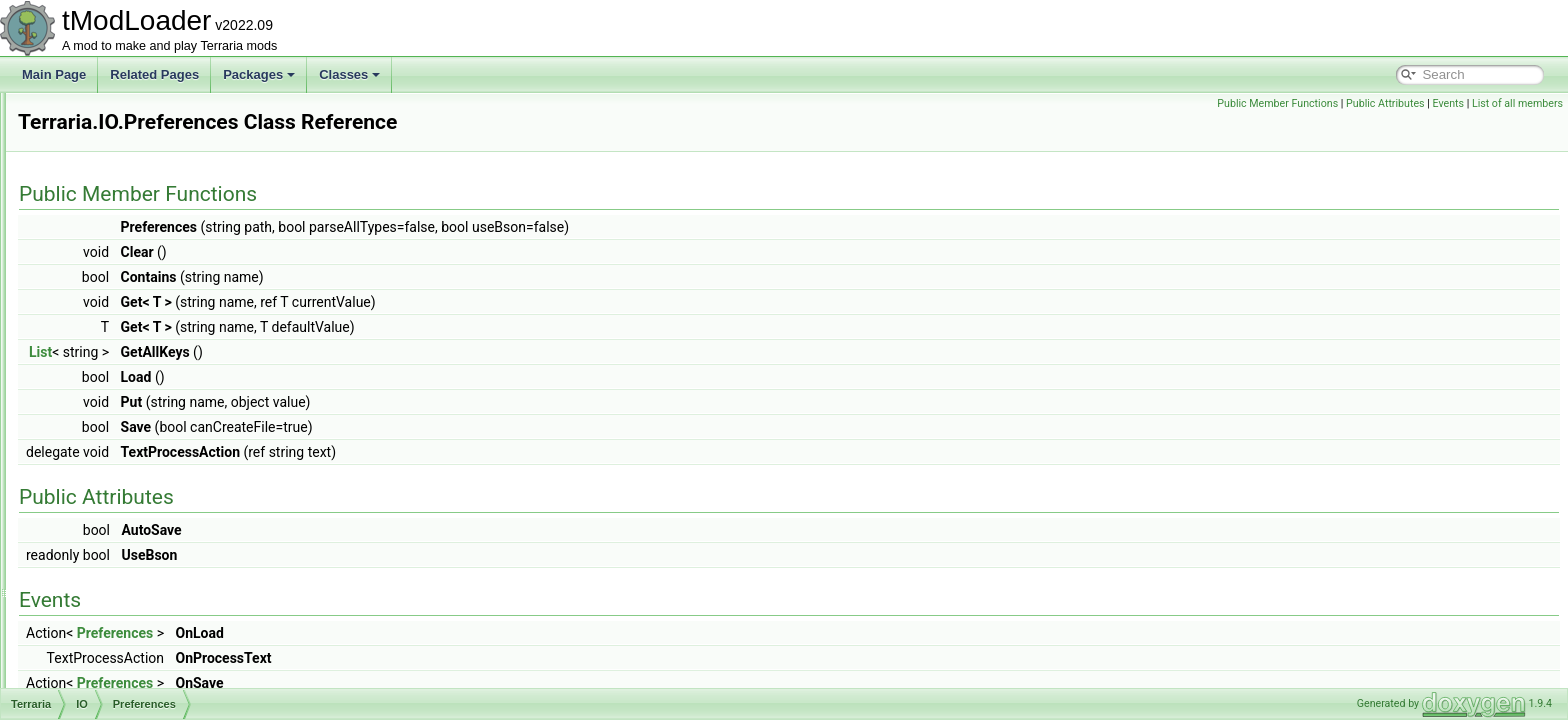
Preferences (130, 400)
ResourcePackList (146, 466)
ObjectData (112, 664)
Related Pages (154, 74)
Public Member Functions (1277, 103)
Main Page (54, 74)
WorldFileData (136, 532)
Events (1448, 103)
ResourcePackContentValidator (181, 444)
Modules (104, 620)
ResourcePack (137, 422)
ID (88, 224)
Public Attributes (1385, 103)
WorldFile (123, 510)
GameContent (119, 158)
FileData (120, 312)
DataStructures (122, 114)
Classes (349, 74)
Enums (100, 136)
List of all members (1517, 103)
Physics (102, 686)
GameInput (111, 180)
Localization (113, 554)
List (290, 352)
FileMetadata (132, 334)
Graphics (106, 202)
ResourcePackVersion (157, 488)
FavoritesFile (132, 290)
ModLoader (112, 598)
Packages (259, 74)
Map (93, 576)
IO (88, 268)
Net (91, 642)
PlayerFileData (137, 378)
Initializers (108, 246)
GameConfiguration (150, 356)
